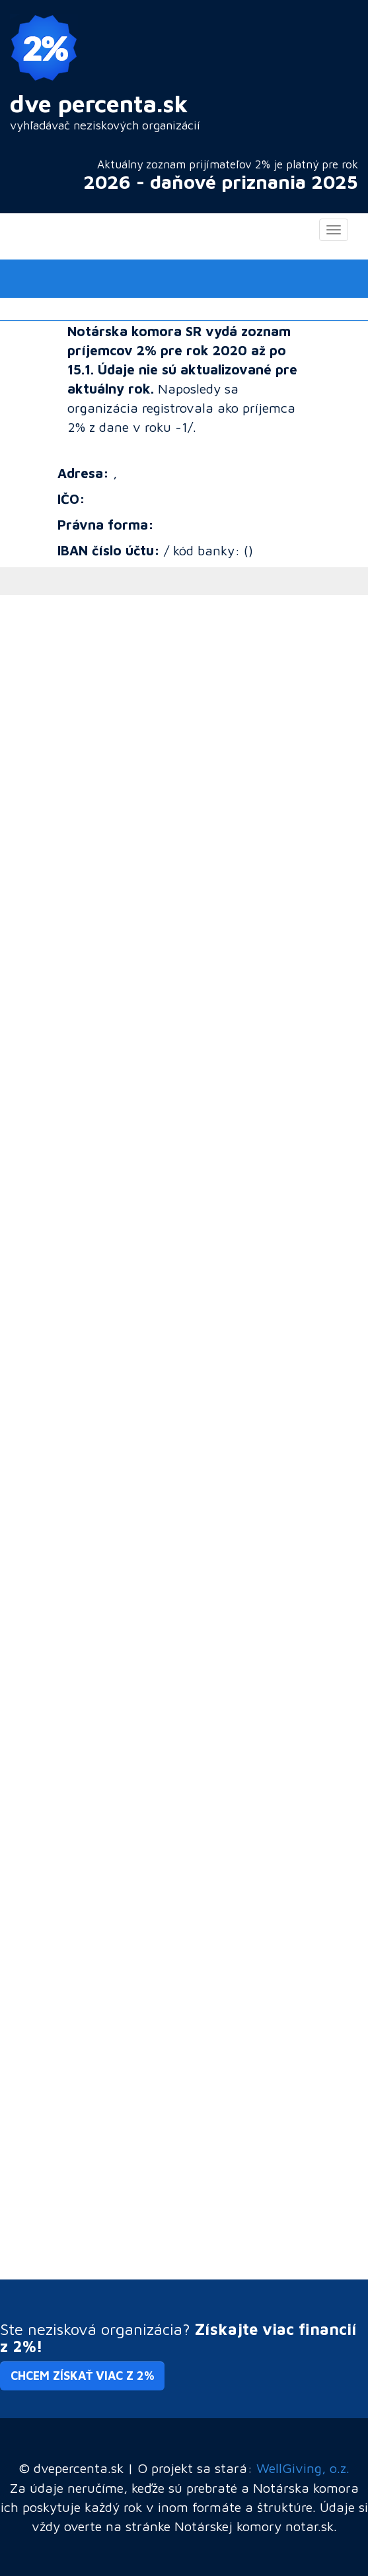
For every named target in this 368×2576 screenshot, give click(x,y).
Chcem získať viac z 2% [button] (82, 2376)
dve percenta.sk (99, 103)
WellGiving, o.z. (303, 2468)
